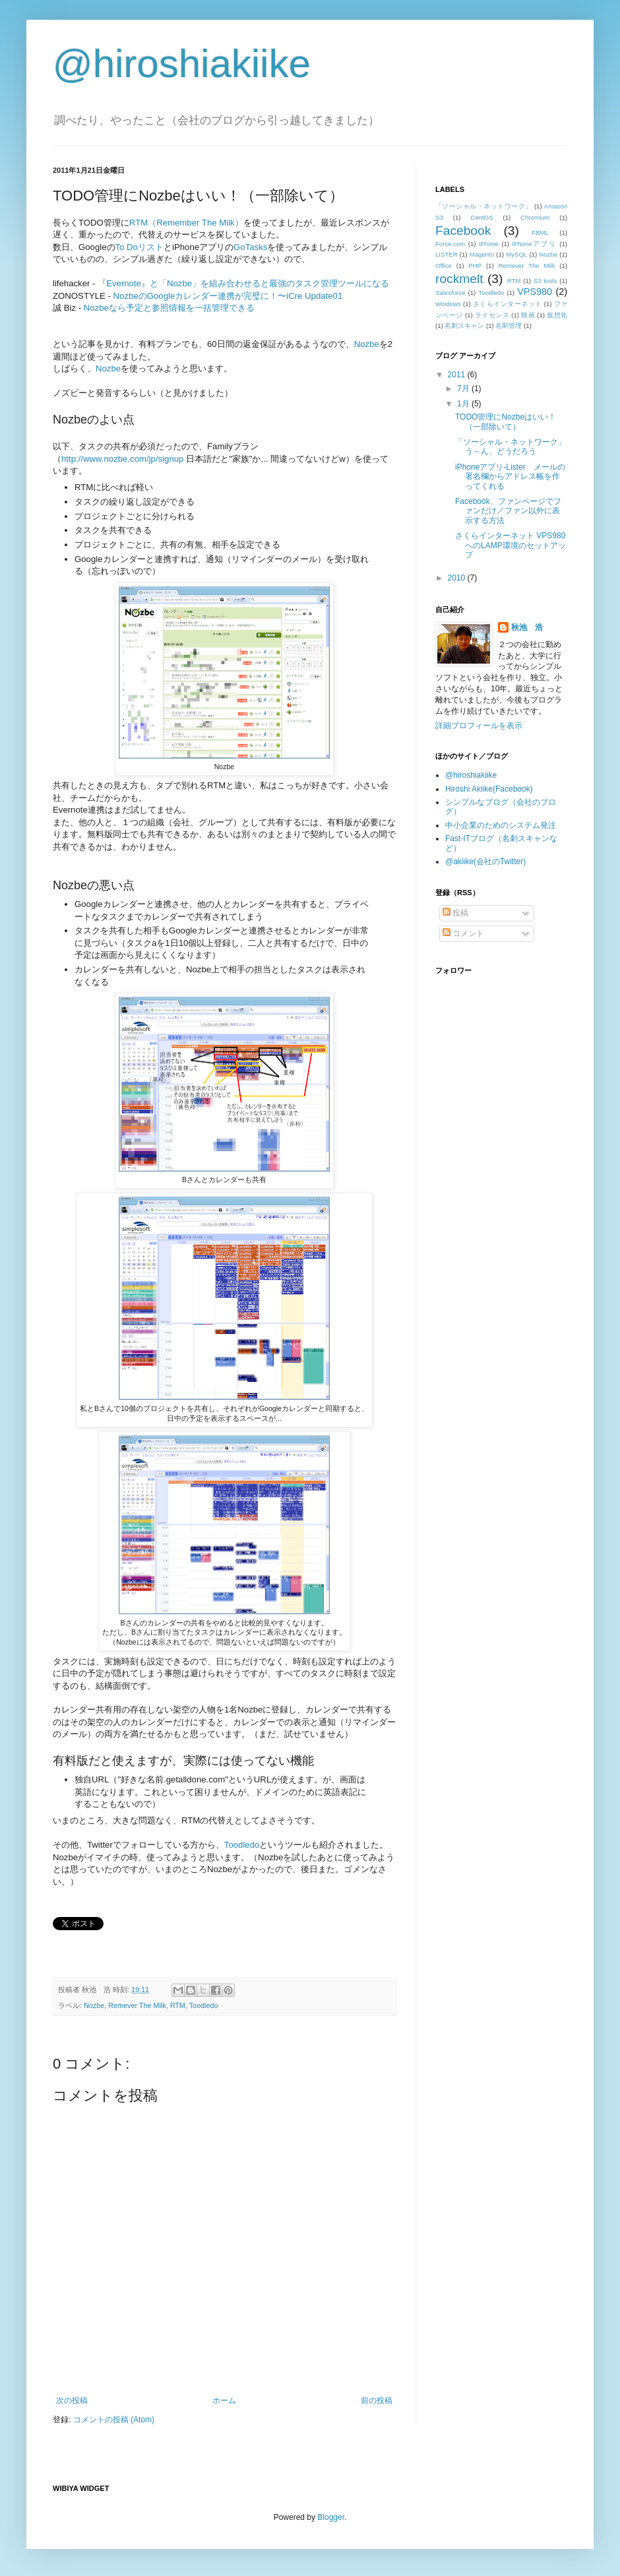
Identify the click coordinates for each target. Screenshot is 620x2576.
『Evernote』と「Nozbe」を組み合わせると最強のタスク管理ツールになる (243, 283)
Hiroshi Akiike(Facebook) (489, 789)
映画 (528, 315)
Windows (448, 303)
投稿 (455, 913)
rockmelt (459, 279)
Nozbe (366, 344)
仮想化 (557, 315)
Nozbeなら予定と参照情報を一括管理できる (169, 308)
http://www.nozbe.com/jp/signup (122, 459)
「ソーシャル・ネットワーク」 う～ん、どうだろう (514, 446)
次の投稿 (72, 2400)
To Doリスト (139, 247)
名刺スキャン (464, 325)
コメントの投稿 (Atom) (113, 2419)
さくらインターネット (507, 303)
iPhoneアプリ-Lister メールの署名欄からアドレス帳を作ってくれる (510, 476)
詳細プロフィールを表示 (478, 725)
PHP (474, 265)
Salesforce (450, 292)
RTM (177, 2005)
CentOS (481, 217)
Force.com (450, 243)
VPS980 (534, 291)
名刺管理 (508, 325)
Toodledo (242, 1845)
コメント (463, 933)
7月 (464, 388)
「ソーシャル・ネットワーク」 (483, 206)
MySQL (516, 254)
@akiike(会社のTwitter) (485, 861)
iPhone (489, 243)
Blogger (330, 2517)
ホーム (224, 2400)
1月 (464, 403)
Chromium (534, 217)
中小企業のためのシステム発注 (500, 825)
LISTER (446, 254)
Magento (482, 254)
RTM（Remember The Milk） (186, 223)
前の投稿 (376, 2400)
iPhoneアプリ (534, 243)
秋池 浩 (527, 627)
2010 (458, 577)
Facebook (463, 230)
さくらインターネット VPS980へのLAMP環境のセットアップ (510, 545)
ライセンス (492, 315)
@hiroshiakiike (182, 64)
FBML (540, 232)
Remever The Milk (137, 2005)
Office (443, 265)
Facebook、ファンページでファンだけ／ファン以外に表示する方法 (508, 511)
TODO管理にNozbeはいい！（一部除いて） (505, 421)
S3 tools (545, 280)
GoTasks (250, 247)
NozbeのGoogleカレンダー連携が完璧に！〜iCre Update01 (228, 296)
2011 (458, 374)
